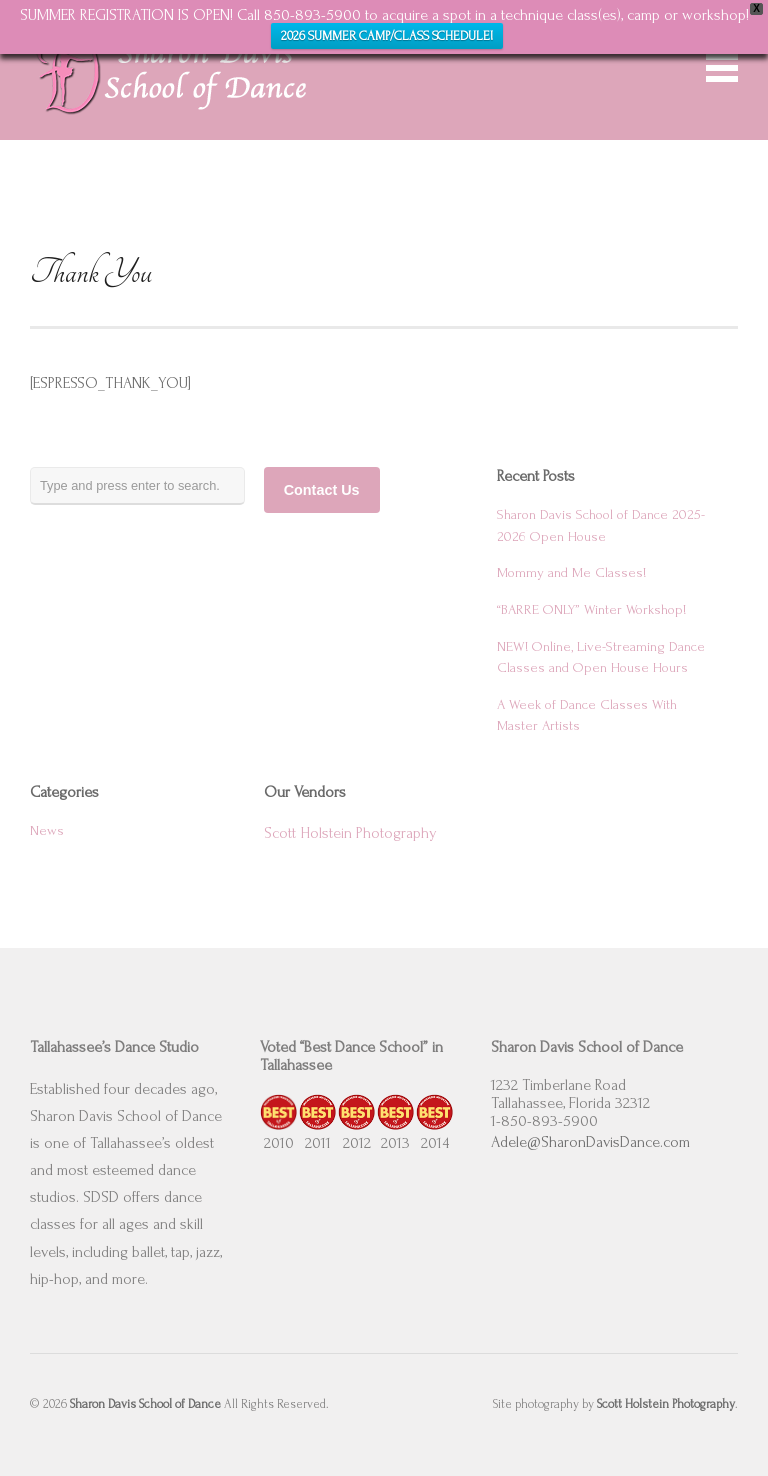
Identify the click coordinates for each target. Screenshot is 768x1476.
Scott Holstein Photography (350, 833)
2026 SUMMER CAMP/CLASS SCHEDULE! (387, 36)
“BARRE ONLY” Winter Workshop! (591, 610)
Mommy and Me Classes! (571, 573)
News (47, 831)
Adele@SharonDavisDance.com (590, 1142)
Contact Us (322, 490)
